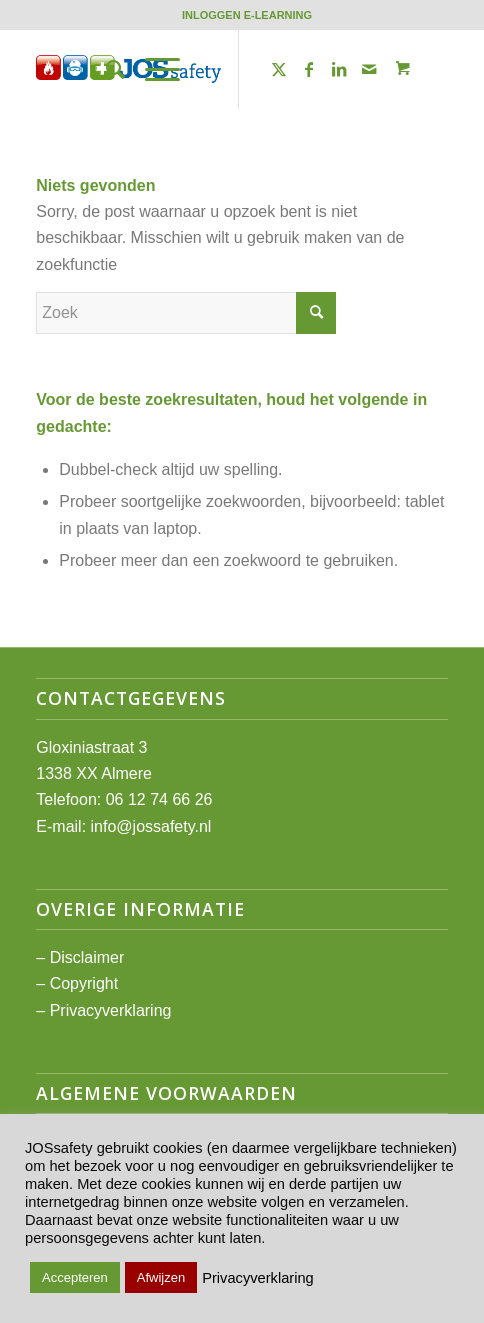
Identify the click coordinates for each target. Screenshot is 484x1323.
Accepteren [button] (75, 1277)
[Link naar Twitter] (279, 69)
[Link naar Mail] (369, 69)
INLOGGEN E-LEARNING (247, 15)
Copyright (84, 983)
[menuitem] (247, 15)
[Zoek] (105, 69)
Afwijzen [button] (161, 1277)
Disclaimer (87, 957)
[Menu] (152, 69)
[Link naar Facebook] (309, 69)
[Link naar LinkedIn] (339, 69)
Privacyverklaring (111, 1010)
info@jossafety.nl (151, 826)
